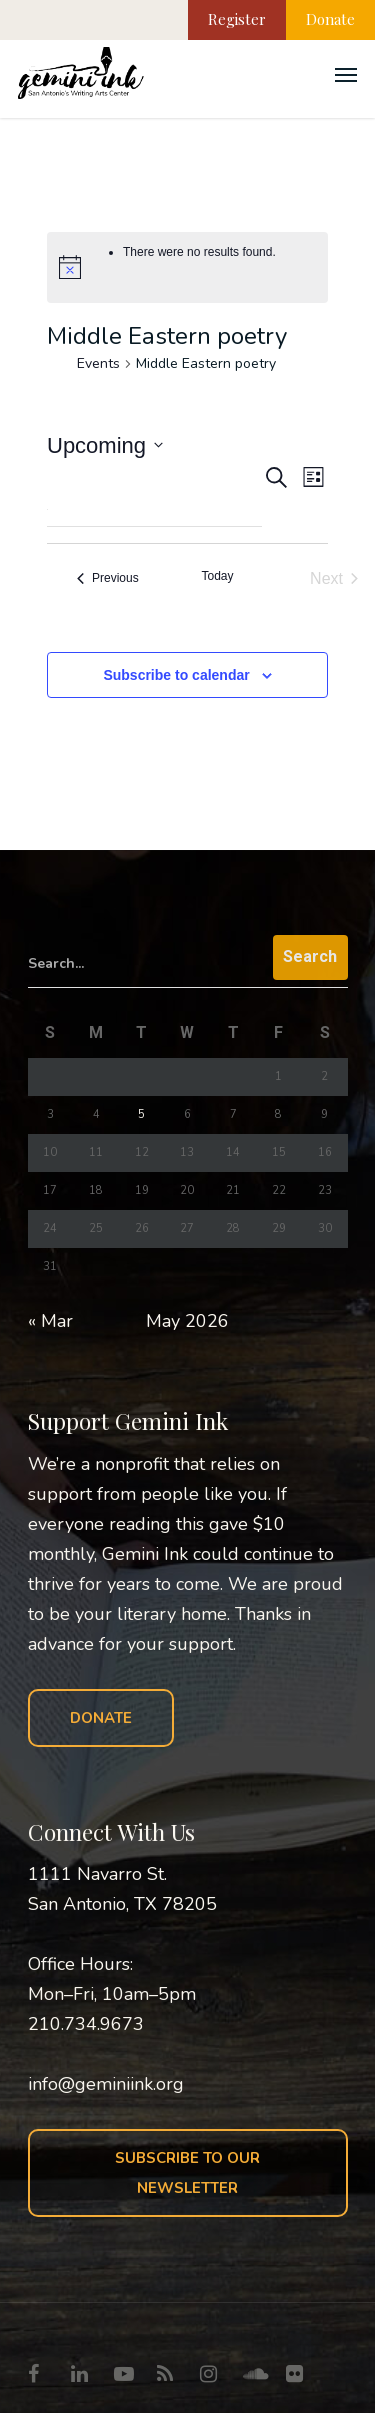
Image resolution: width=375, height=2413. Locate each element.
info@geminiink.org (106, 2084)
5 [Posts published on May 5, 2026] (141, 1114)
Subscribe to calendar (176, 675)
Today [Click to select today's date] (217, 576)
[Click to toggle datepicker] (105, 445)
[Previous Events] (108, 579)
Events (98, 363)
